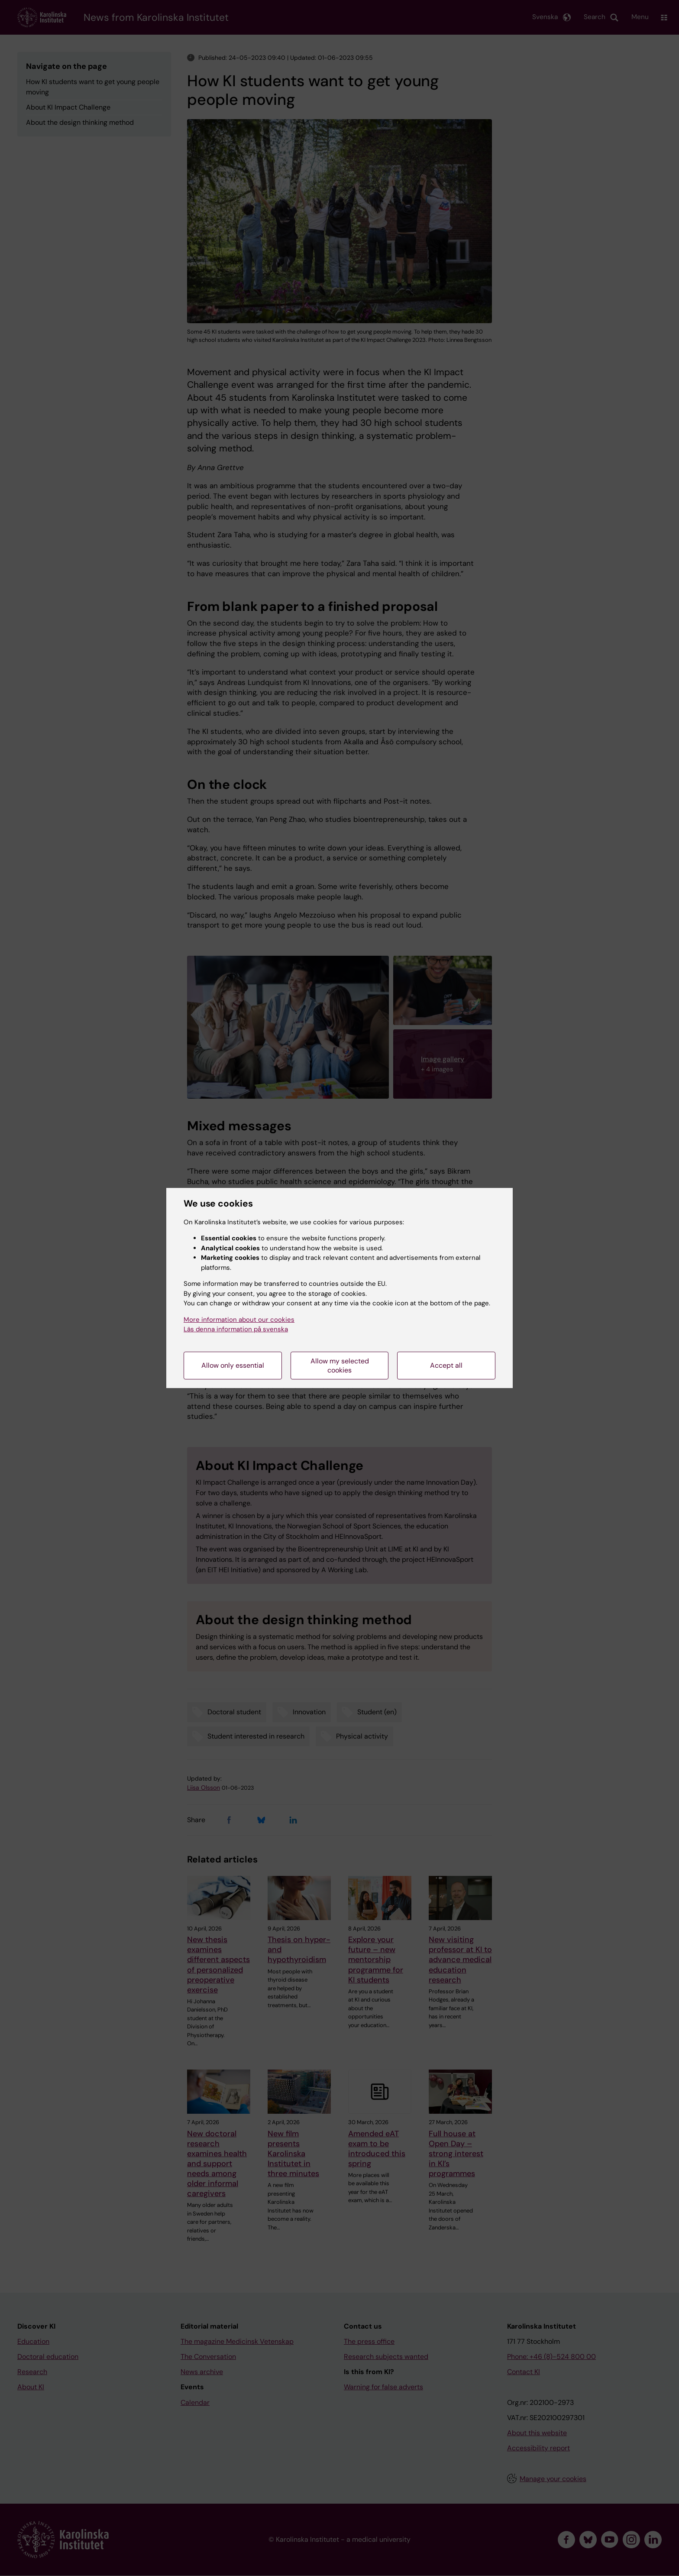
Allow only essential (232, 1365)
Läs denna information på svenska (236, 1329)
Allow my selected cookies (339, 1365)
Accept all (446, 1365)
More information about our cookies (239, 1319)
